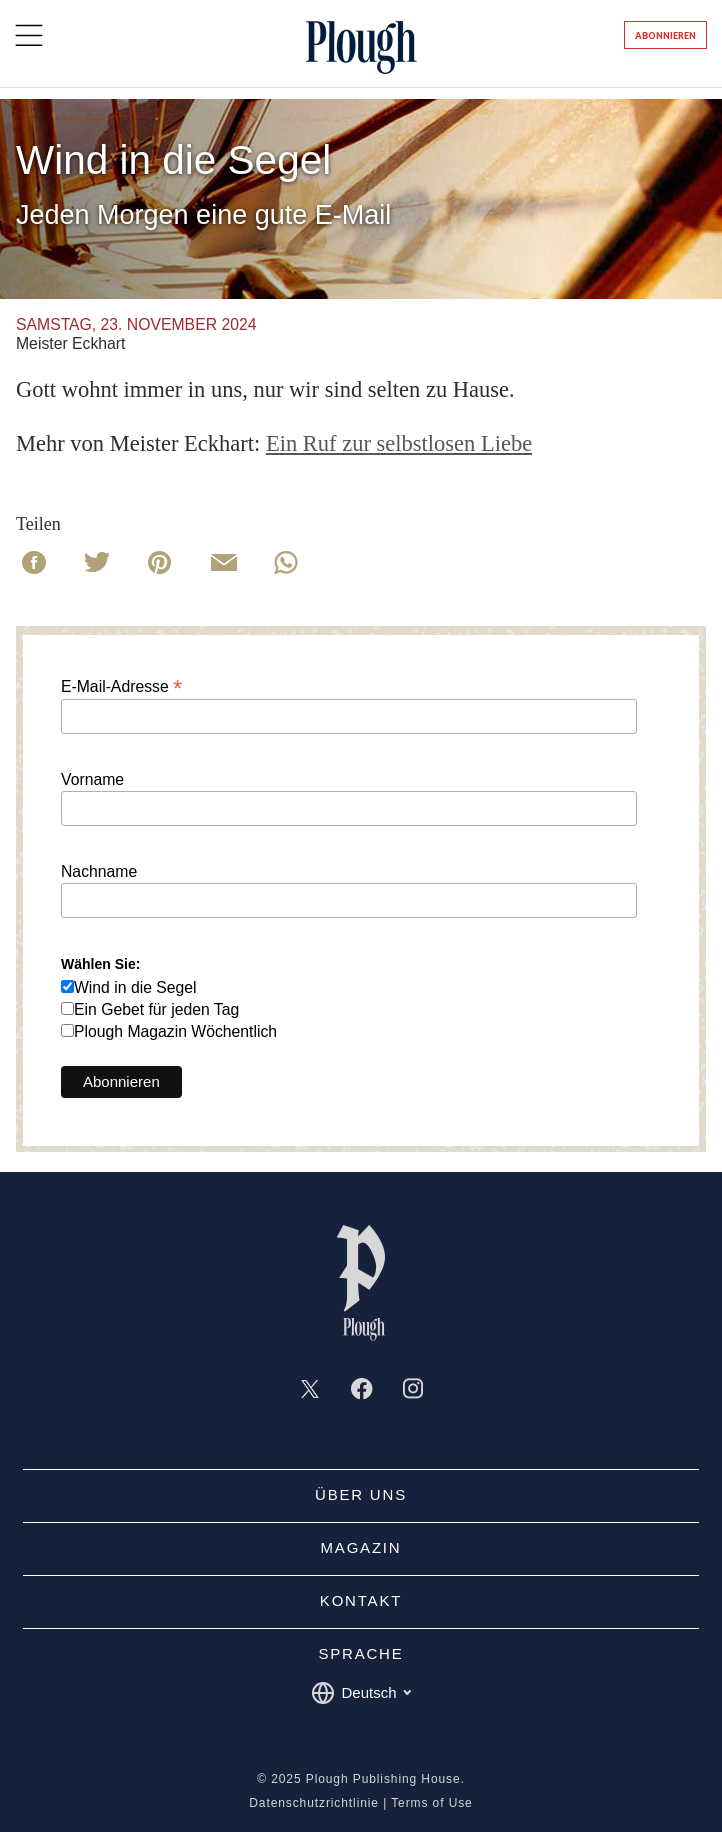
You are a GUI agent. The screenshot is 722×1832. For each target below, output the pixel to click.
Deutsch (360, 1693)
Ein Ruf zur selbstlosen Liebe (399, 443)
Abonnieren (665, 35)
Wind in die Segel (135, 987)
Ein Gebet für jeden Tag (156, 1009)
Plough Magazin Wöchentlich (175, 1031)
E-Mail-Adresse (121, 686)
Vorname (92, 780)
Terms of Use (431, 1803)
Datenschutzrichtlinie (314, 1803)
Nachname (99, 872)
